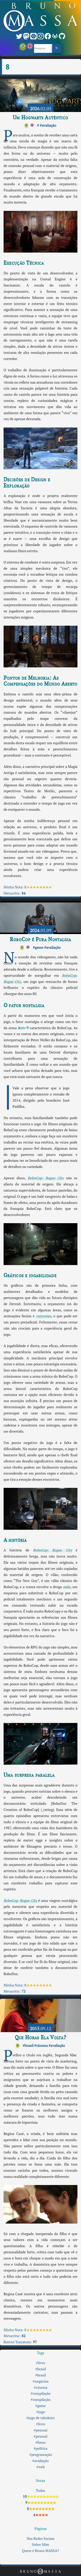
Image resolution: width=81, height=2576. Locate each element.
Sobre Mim (40, 2544)
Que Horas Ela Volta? (40, 2037)
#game (38, 947)
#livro (40, 2363)
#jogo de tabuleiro (40, 2418)
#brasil (28, 2045)
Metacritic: (15, 893)
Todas (40, 2490)
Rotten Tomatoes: (20, 2342)
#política (40, 2448)
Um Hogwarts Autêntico (40, 117)
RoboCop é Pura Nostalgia (40, 939)
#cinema (41, 2045)
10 (40, 2496)
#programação (40, 2454)
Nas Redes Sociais (40, 2538)
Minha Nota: (14, 887)
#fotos (40, 2442)
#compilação (41, 2393)
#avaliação (48, 125)
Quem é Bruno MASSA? (40, 2550)
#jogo (40, 2412)
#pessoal (40, 2430)
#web (40, 2467)
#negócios (41, 2381)
